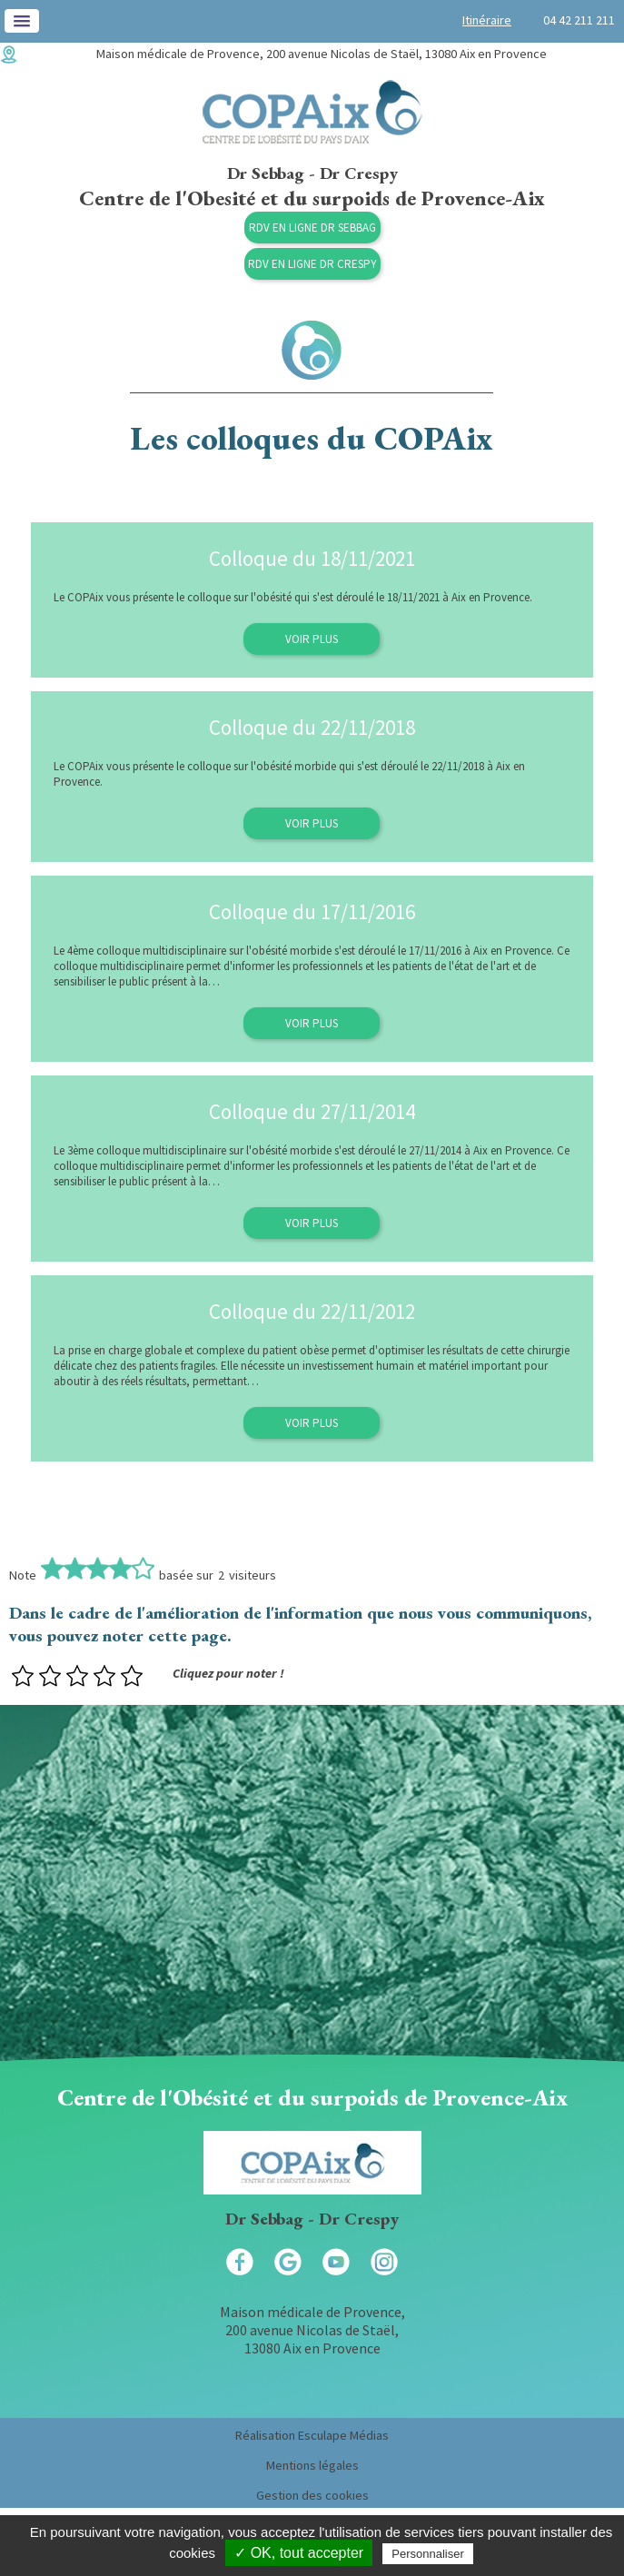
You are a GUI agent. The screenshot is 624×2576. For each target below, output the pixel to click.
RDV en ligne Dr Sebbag (312, 227)
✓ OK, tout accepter (298, 2553)
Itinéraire (486, 20)
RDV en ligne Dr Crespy (312, 264)
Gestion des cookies (312, 2495)
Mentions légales (312, 2465)
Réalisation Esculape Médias (312, 2435)
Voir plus (311, 639)
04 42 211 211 (579, 20)
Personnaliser (427, 2554)
